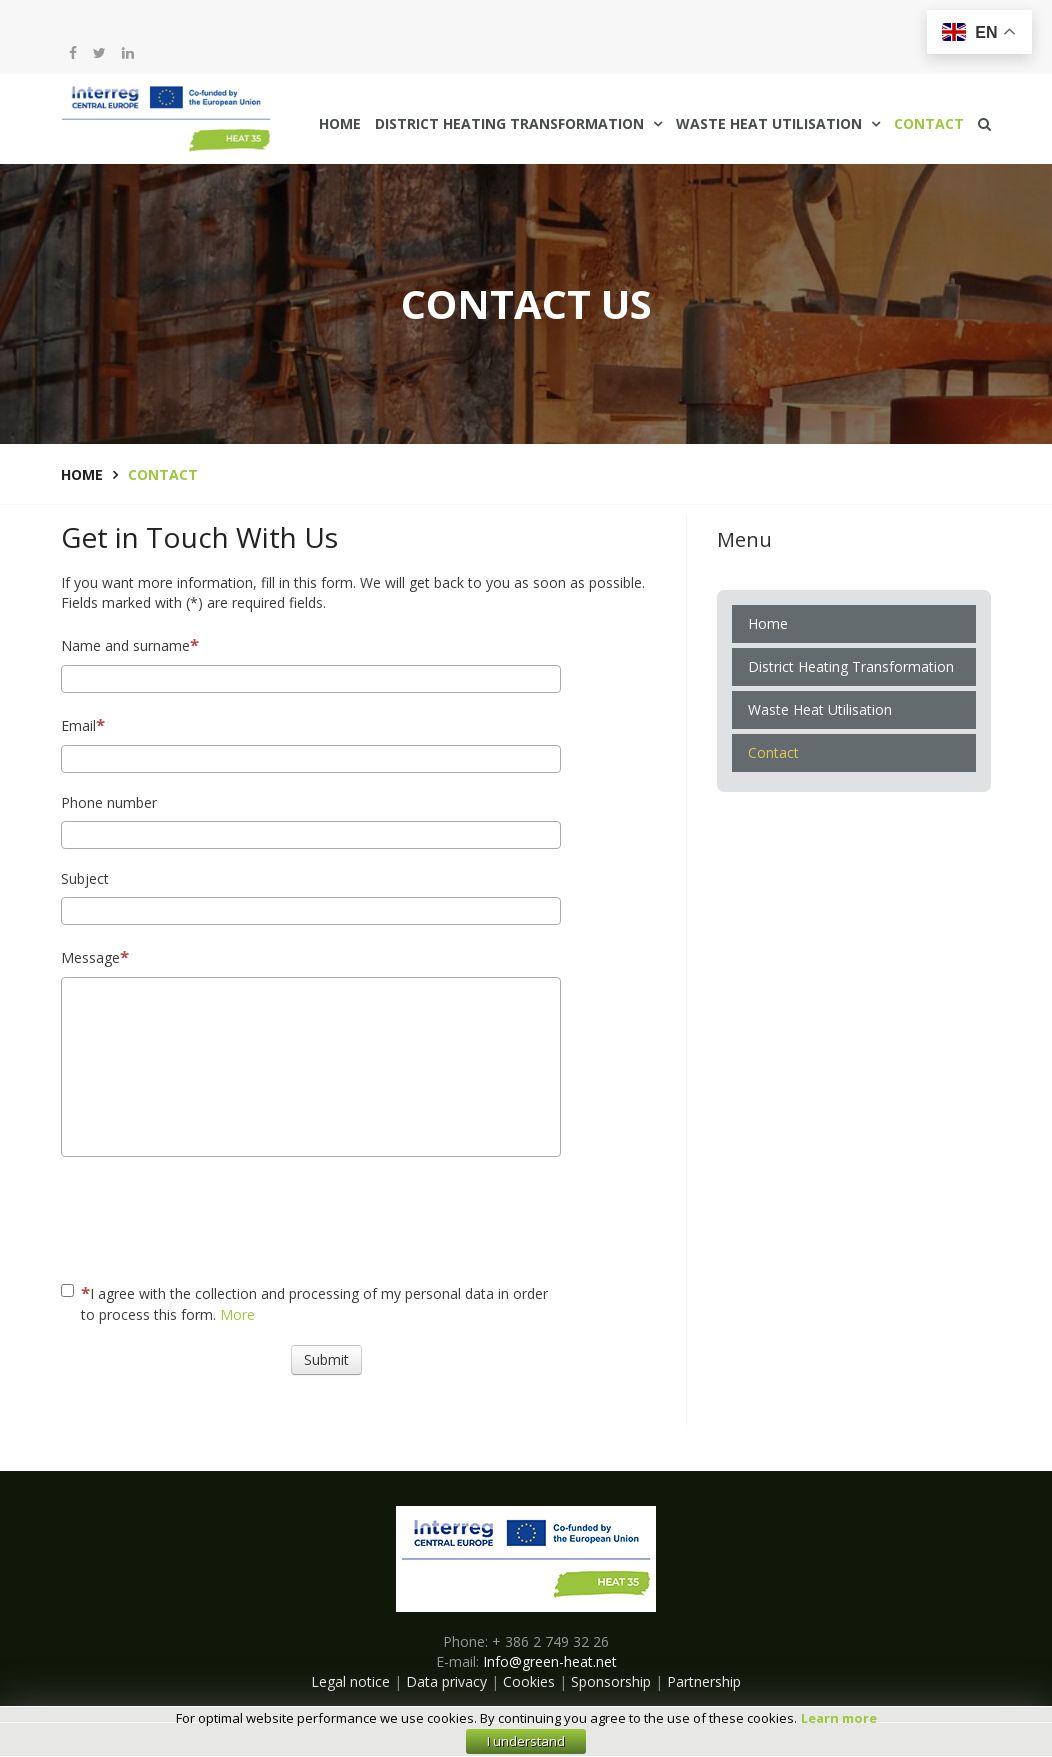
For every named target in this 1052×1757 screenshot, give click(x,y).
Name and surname (130, 644)
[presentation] (443, 1216)
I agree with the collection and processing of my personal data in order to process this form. (304, 1303)
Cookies (529, 1681)
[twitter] (99, 53)
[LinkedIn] (128, 53)
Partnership (704, 1681)
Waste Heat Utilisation (769, 123)
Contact (929, 123)
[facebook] (73, 53)
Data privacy (446, 1681)
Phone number (109, 802)
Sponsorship (611, 1681)
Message (95, 956)
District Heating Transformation (509, 123)
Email (83, 724)
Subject (85, 878)
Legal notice (350, 1681)
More (237, 1314)
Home (340, 123)
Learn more (839, 1719)
